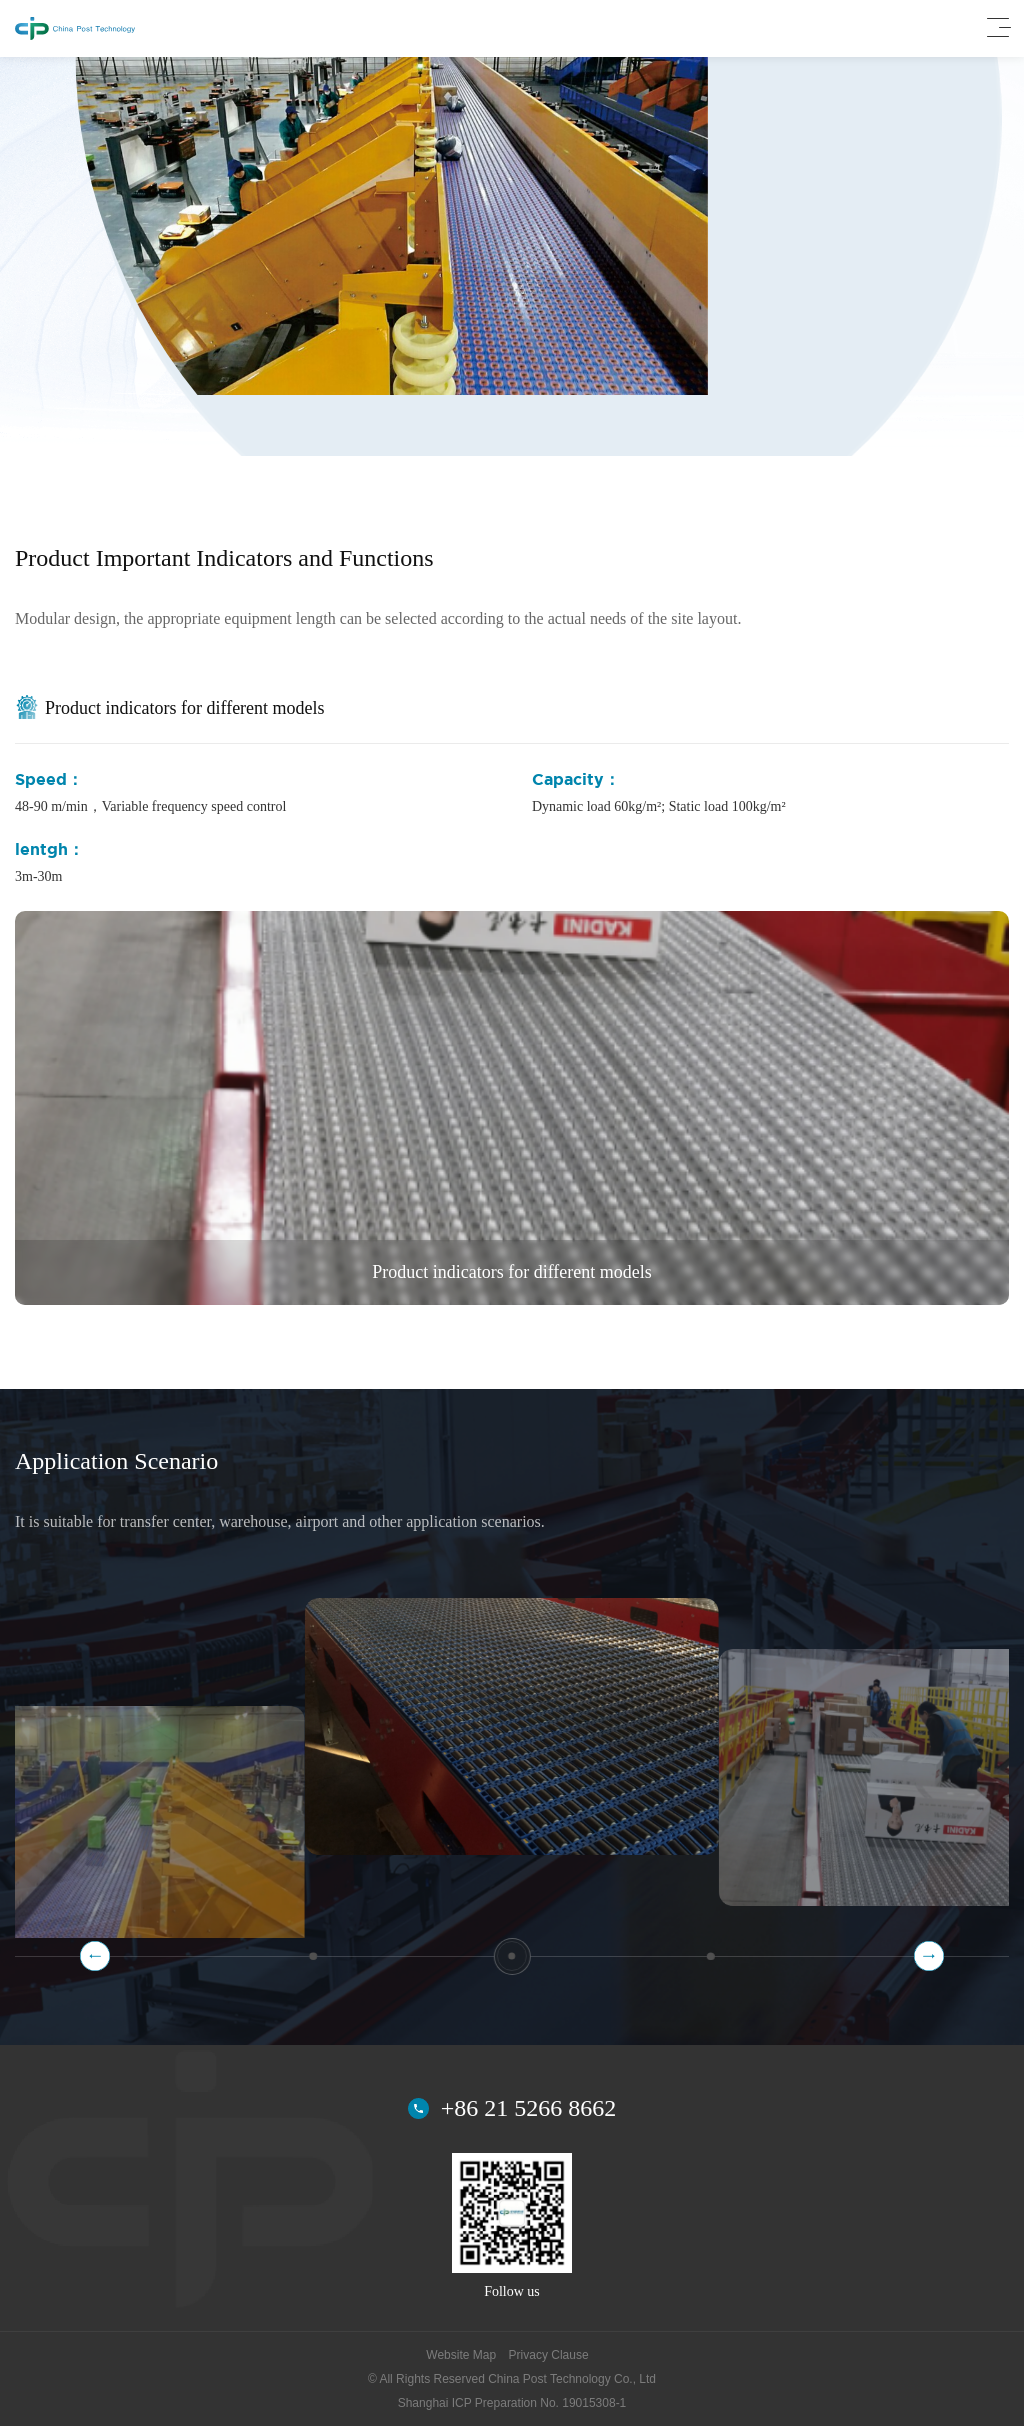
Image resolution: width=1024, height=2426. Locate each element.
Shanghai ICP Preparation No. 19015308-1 (512, 2403)
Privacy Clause (549, 2355)
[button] (929, 1956)
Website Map (461, 2355)
